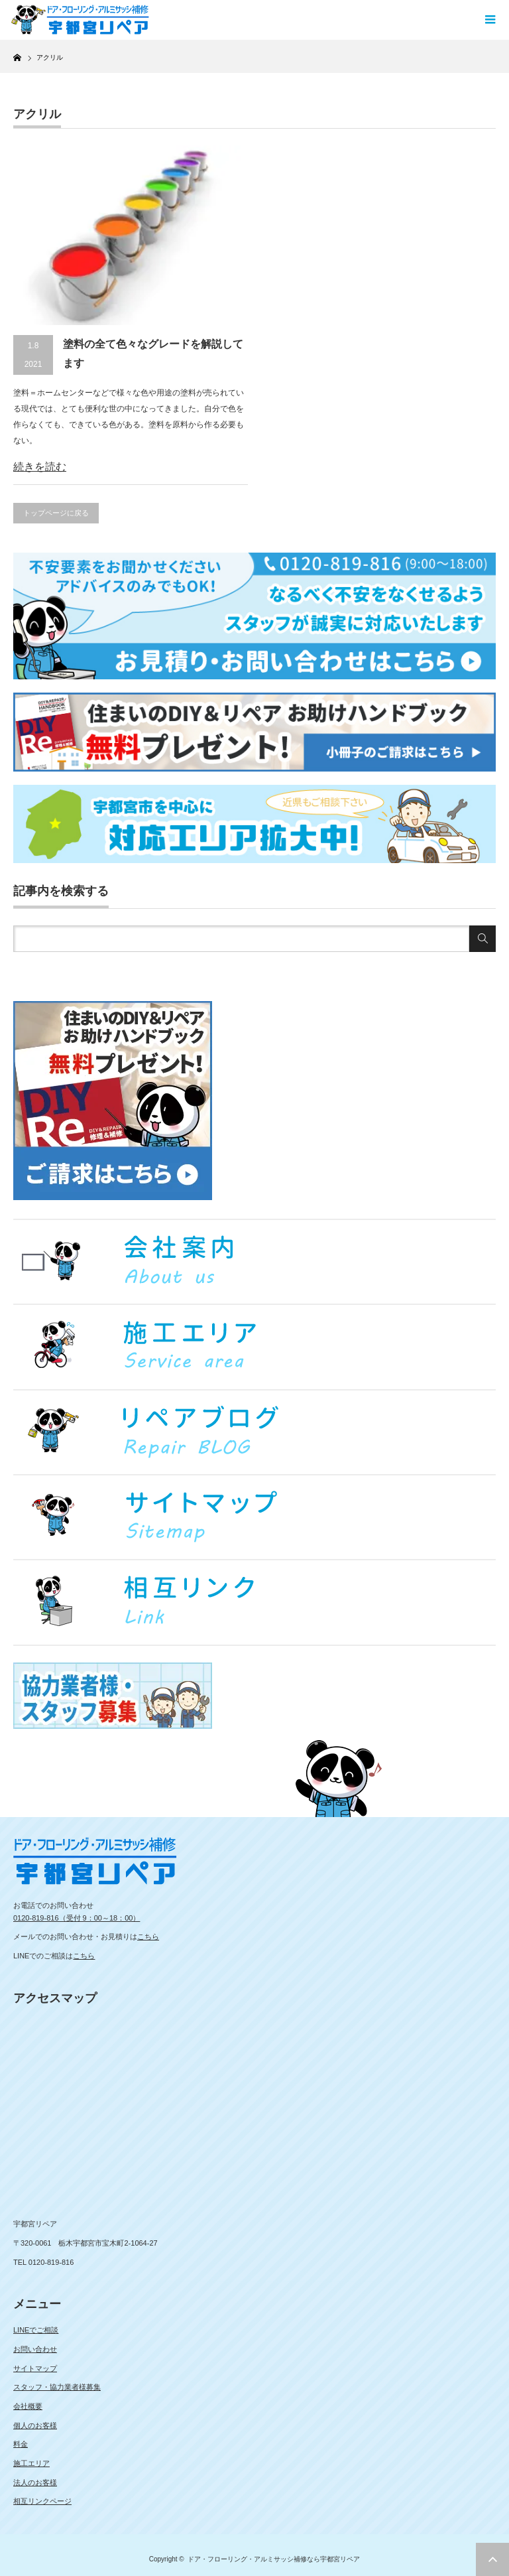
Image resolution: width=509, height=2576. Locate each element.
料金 (20, 2444)
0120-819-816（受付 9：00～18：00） (76, 1918)
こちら (148, 1936)
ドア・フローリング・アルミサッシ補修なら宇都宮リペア (274, 2559)
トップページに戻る (56, 513)
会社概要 (27, 2406)
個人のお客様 (35, 2425)
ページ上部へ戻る (492, 2559)
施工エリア (31, 2463)
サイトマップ (35, 2368)
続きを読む (39, 466)
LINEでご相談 (35, 2330)
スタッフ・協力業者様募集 (57, 2387)
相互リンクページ (42, 2501)
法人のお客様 (35, 2482)
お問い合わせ (35, 2349)
